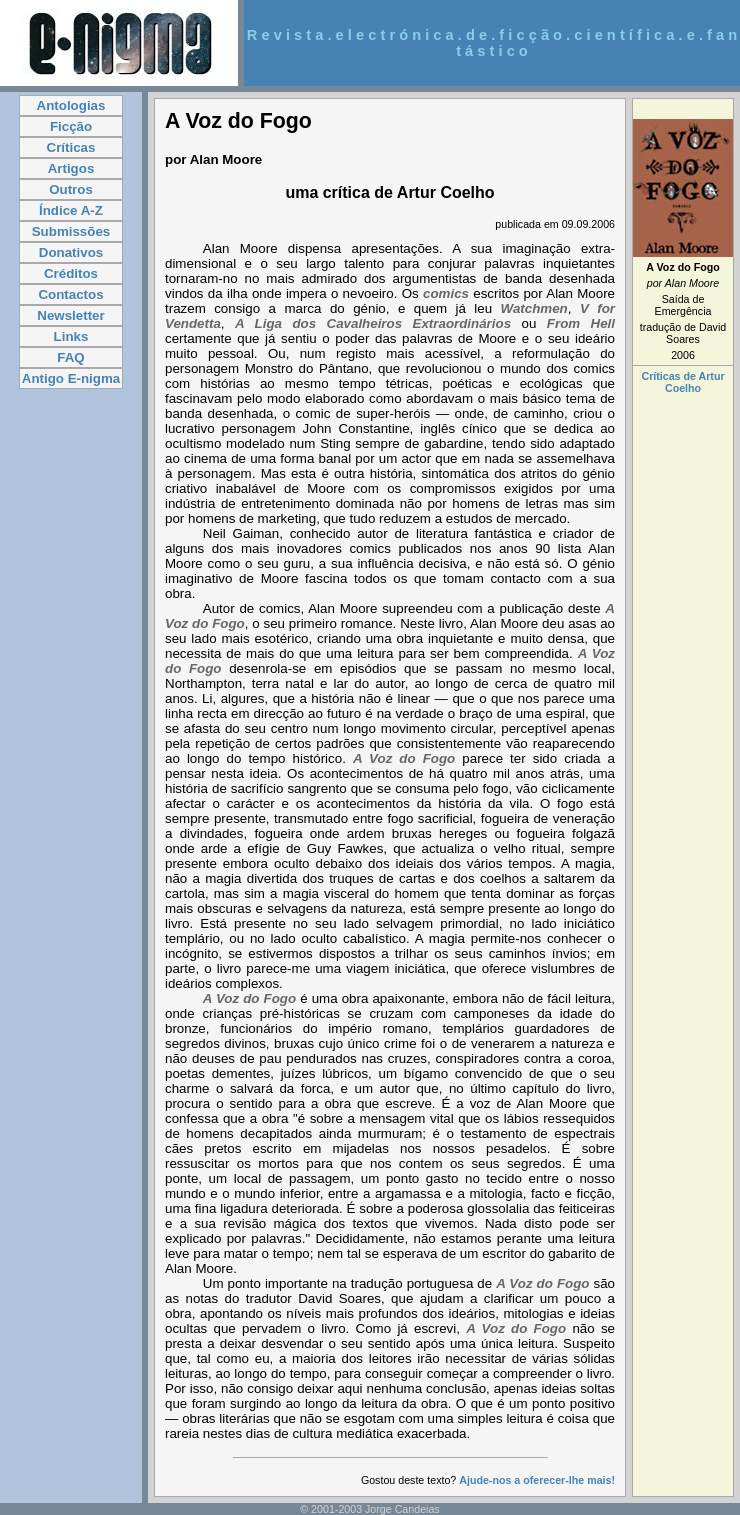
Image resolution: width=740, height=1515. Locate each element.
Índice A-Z (71, 210)
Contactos (70, 294)
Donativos (71, 252)
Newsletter (70, 315)
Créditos (71, 273)
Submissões (71, 231)
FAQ (70, 357)
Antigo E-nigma (71, 378)
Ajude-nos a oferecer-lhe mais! (537, 1480)
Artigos (71, 168)
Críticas (71, 147)
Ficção (71, 126)
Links (71, 336)
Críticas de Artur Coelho (682, 382)
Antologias (71, 105)
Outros (71, 189)
